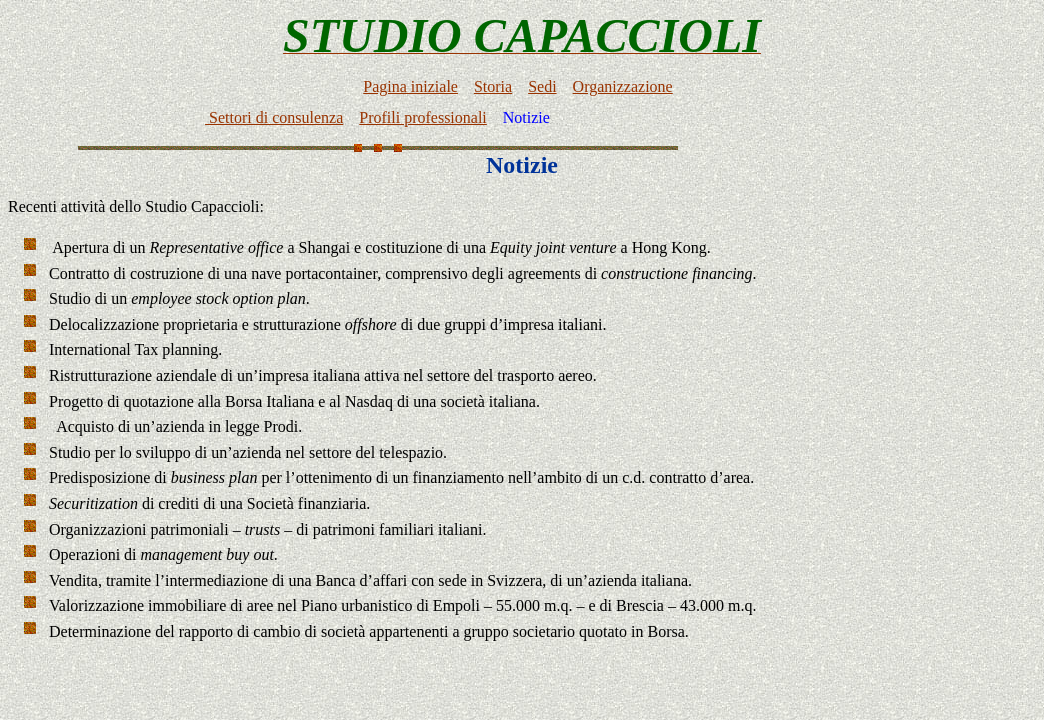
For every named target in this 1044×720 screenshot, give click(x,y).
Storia (493, 89)
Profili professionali (423, 120)
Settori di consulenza (274, 120)
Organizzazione (623, 89)
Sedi (542, 89)
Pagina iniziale (410, 89)
